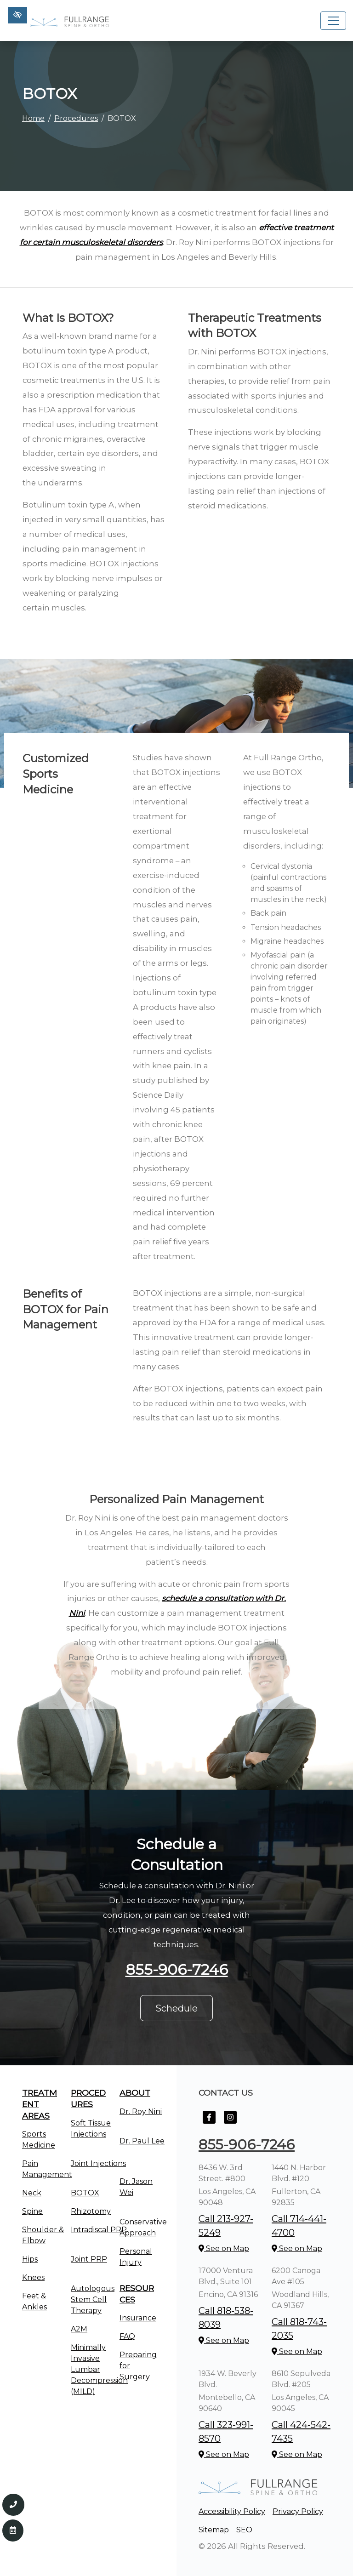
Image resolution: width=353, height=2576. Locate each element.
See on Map (224, 2248)
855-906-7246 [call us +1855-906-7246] (176, 1969)
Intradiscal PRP (99, 2229)
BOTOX (85, 2192)
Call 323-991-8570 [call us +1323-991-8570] (226, 2431)
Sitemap (214, 2529)
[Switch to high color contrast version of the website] (17, 15)
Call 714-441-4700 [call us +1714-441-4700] (299, 2225)
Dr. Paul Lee (142, 2141)
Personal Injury (136, 2257)
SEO (244, 2529)
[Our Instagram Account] (230, 2122)
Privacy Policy (298, 2511)
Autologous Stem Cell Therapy (92, 2299)
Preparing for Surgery (138, 2365)
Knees (33, 2277)
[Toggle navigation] (333, 20)
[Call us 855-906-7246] (13, 2505)
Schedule (176, 2008)
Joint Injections (98, 2163)
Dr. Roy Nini (141, 2111)
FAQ (127, 2336)
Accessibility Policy (232, 2511)
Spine (32, 2211)
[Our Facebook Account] (209, 2122)
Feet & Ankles (34, 2301)
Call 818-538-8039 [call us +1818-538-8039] (226, 2317)
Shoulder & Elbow (43, 2235)
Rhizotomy (91, 2211)
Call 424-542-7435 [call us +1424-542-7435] (301, 2431)
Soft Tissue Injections (91, 2128)
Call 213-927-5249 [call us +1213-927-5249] (226, 2225)
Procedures (76, 118)
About (135, 2092)
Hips (30, 2259)
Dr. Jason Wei (136, 2187)
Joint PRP (89, 2259)
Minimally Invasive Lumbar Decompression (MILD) (99, 2369)
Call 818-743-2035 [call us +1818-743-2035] (299, 2328)
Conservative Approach (143, 2227)
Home (33, 118)
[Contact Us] (12, 2530)
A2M (79, 2329)
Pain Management (47, 2169)
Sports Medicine (38, 2139)
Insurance (138, 2318)
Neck (31, 2192)
